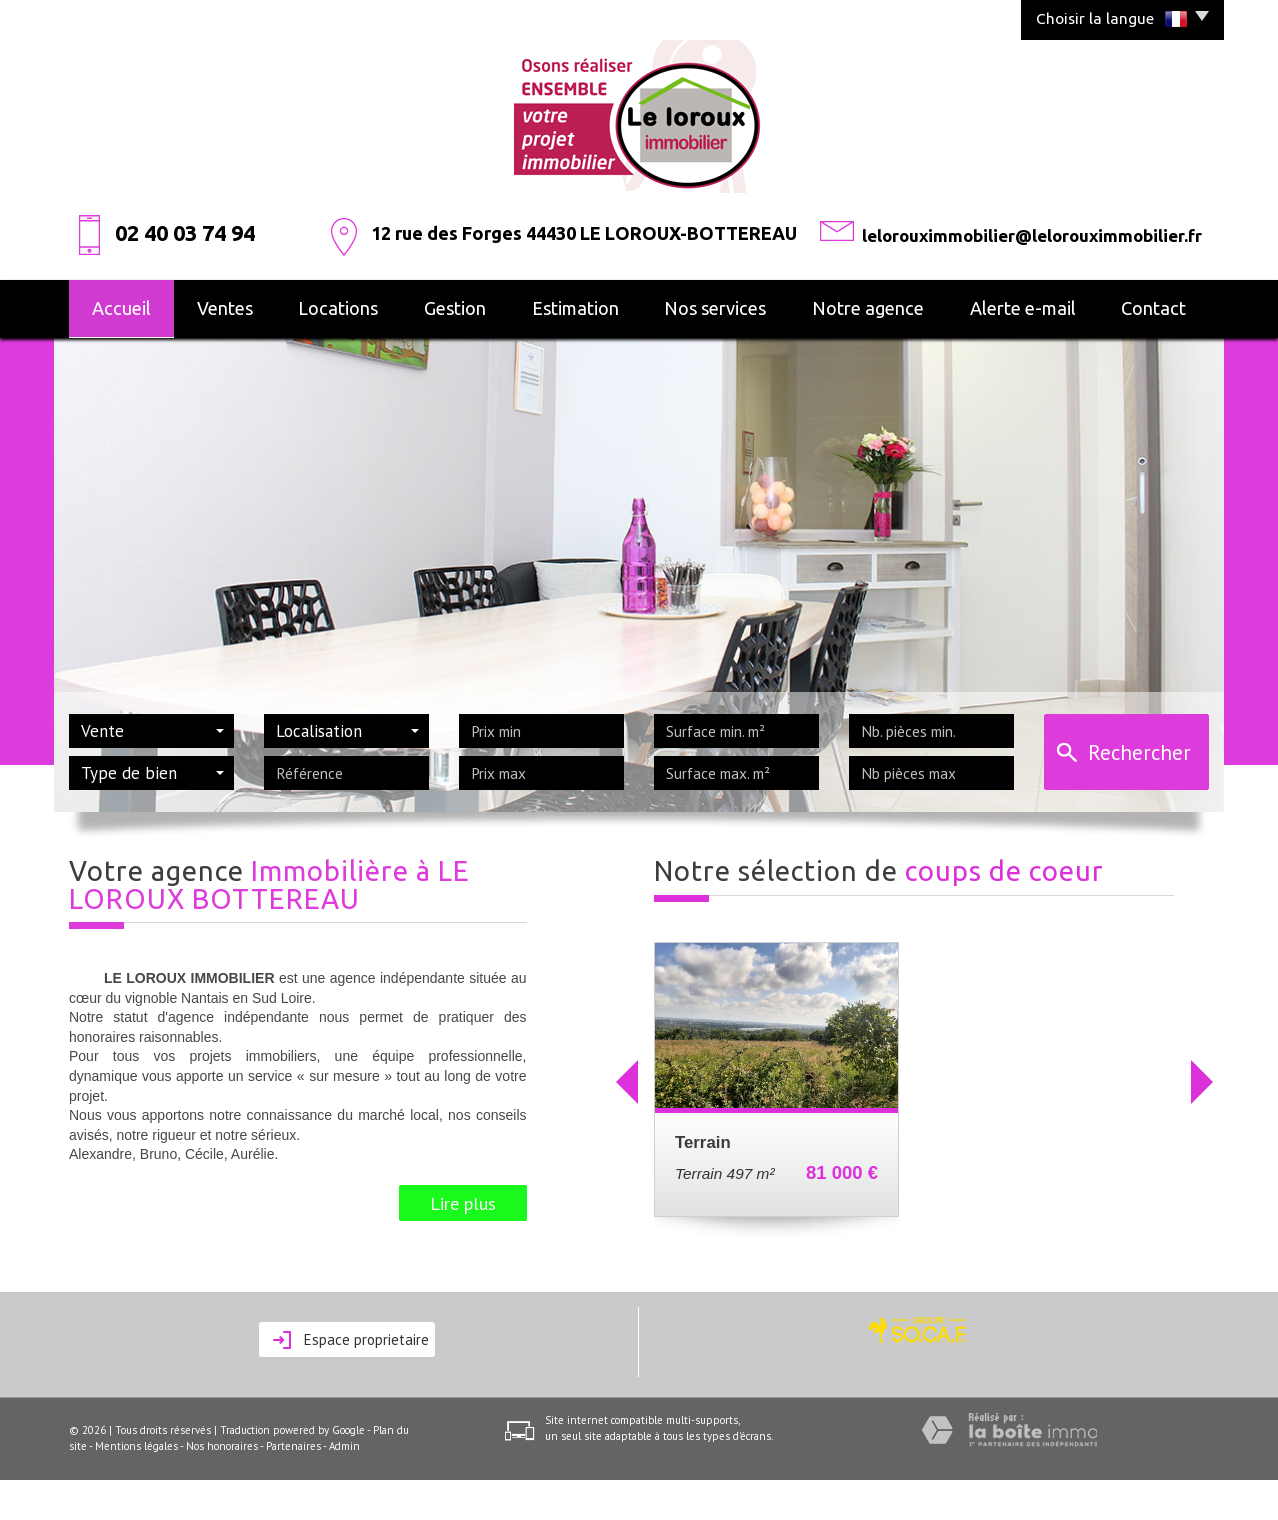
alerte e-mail (1023, 308)
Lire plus (463, 1203)
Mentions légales (136, 1446)
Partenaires (293, 1446)
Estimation (575, 308)
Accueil (121, 308)
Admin (344, 1446)
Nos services (715, 308)
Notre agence (868, 308)
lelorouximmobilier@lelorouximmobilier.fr (1032, 235)
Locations (338, 308)
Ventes (225, 308)
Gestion (455, 308)
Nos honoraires (222, 1446)
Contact (1153, 308)
